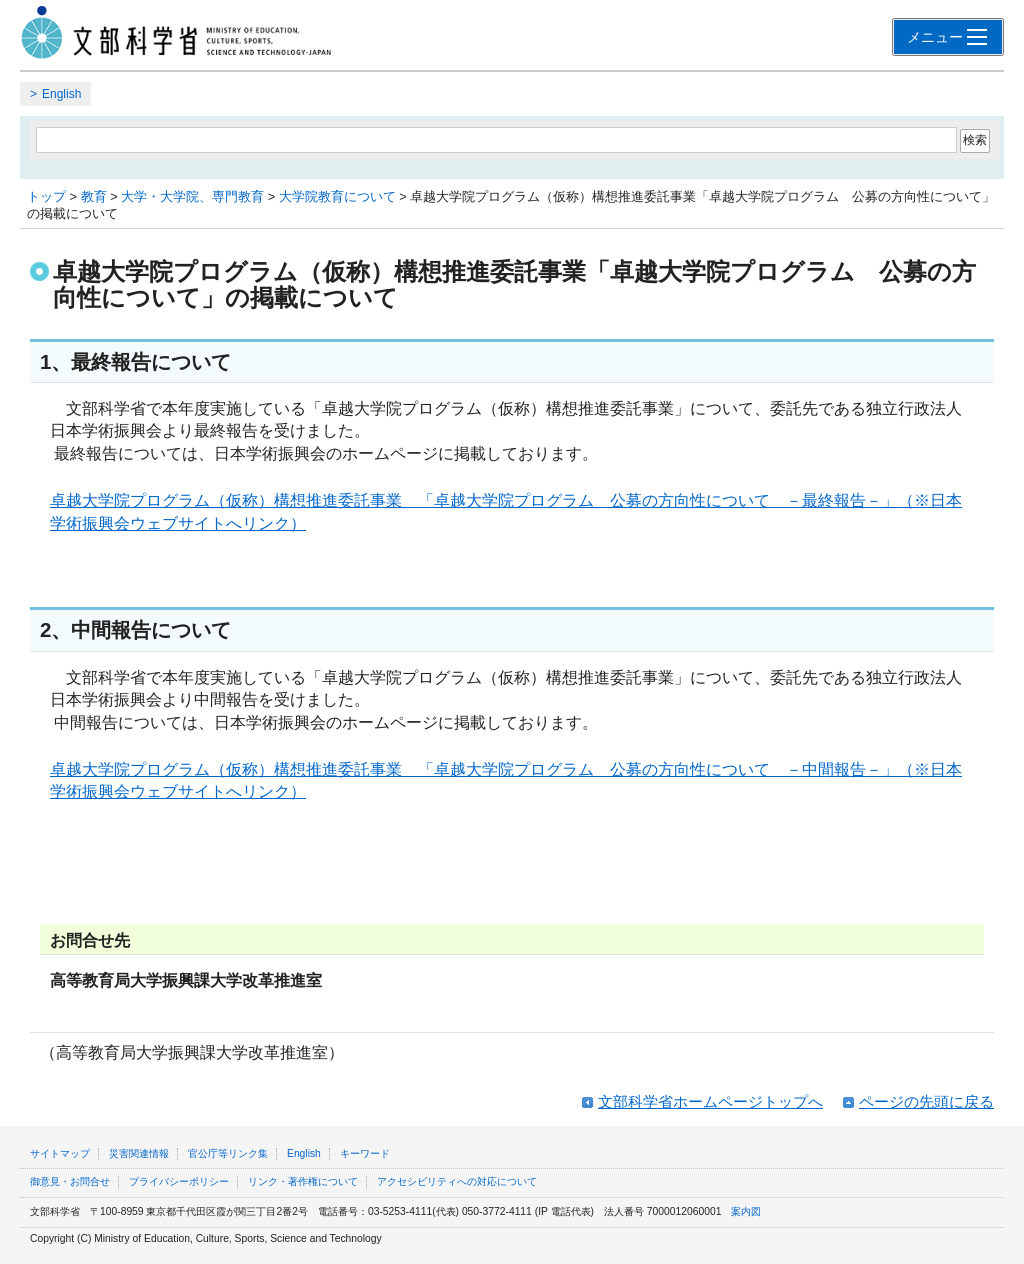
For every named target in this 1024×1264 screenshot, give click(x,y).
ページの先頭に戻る (926, 1101)
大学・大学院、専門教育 (192, 196)
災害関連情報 (139, 1153)
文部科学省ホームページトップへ (710, 1101)
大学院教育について (337, 196)
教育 (94, 196)
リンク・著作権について (303, 1181)
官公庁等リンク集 (228, 1153)
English (61, 94)
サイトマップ (60, 1153)
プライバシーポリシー (179, 1181)
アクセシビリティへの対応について (457, 1181)
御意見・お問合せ (70, 1181)
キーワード (365, 1153)
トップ (46, 196)
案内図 (746, 1211)
